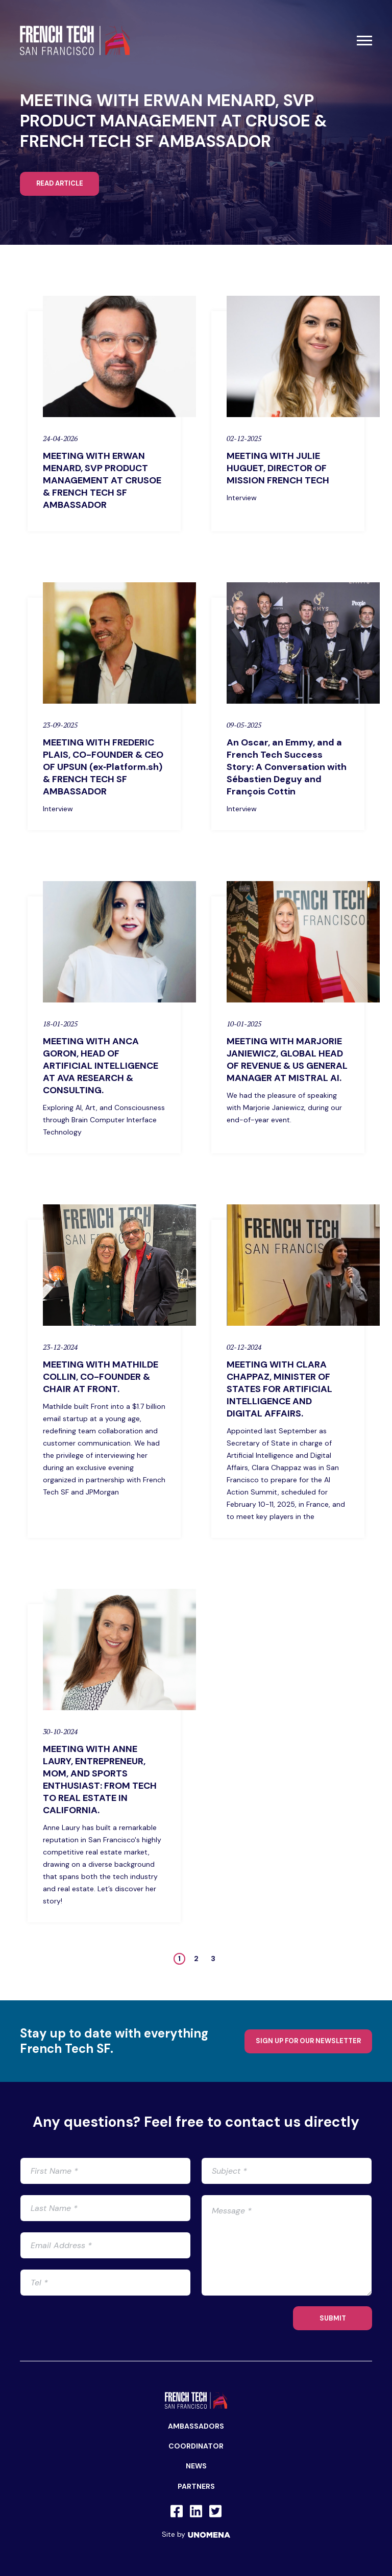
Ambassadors (196, 2426)
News (196, 2465)
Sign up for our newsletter (308, 2041)
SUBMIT (333, 2318)
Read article (59, 183)
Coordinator (196, 2446)
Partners (196, 2486)
